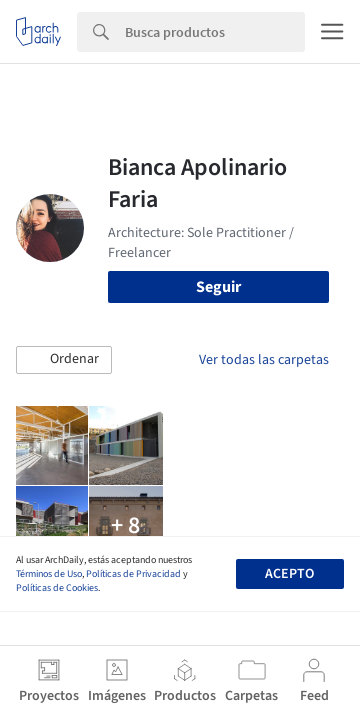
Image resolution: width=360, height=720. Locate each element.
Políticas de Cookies (57, 588)
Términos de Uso (49, 574)
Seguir (218, 287)
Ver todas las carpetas (264, 360)
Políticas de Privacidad (133, 574)
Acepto (289, 574)
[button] (64, 360)
